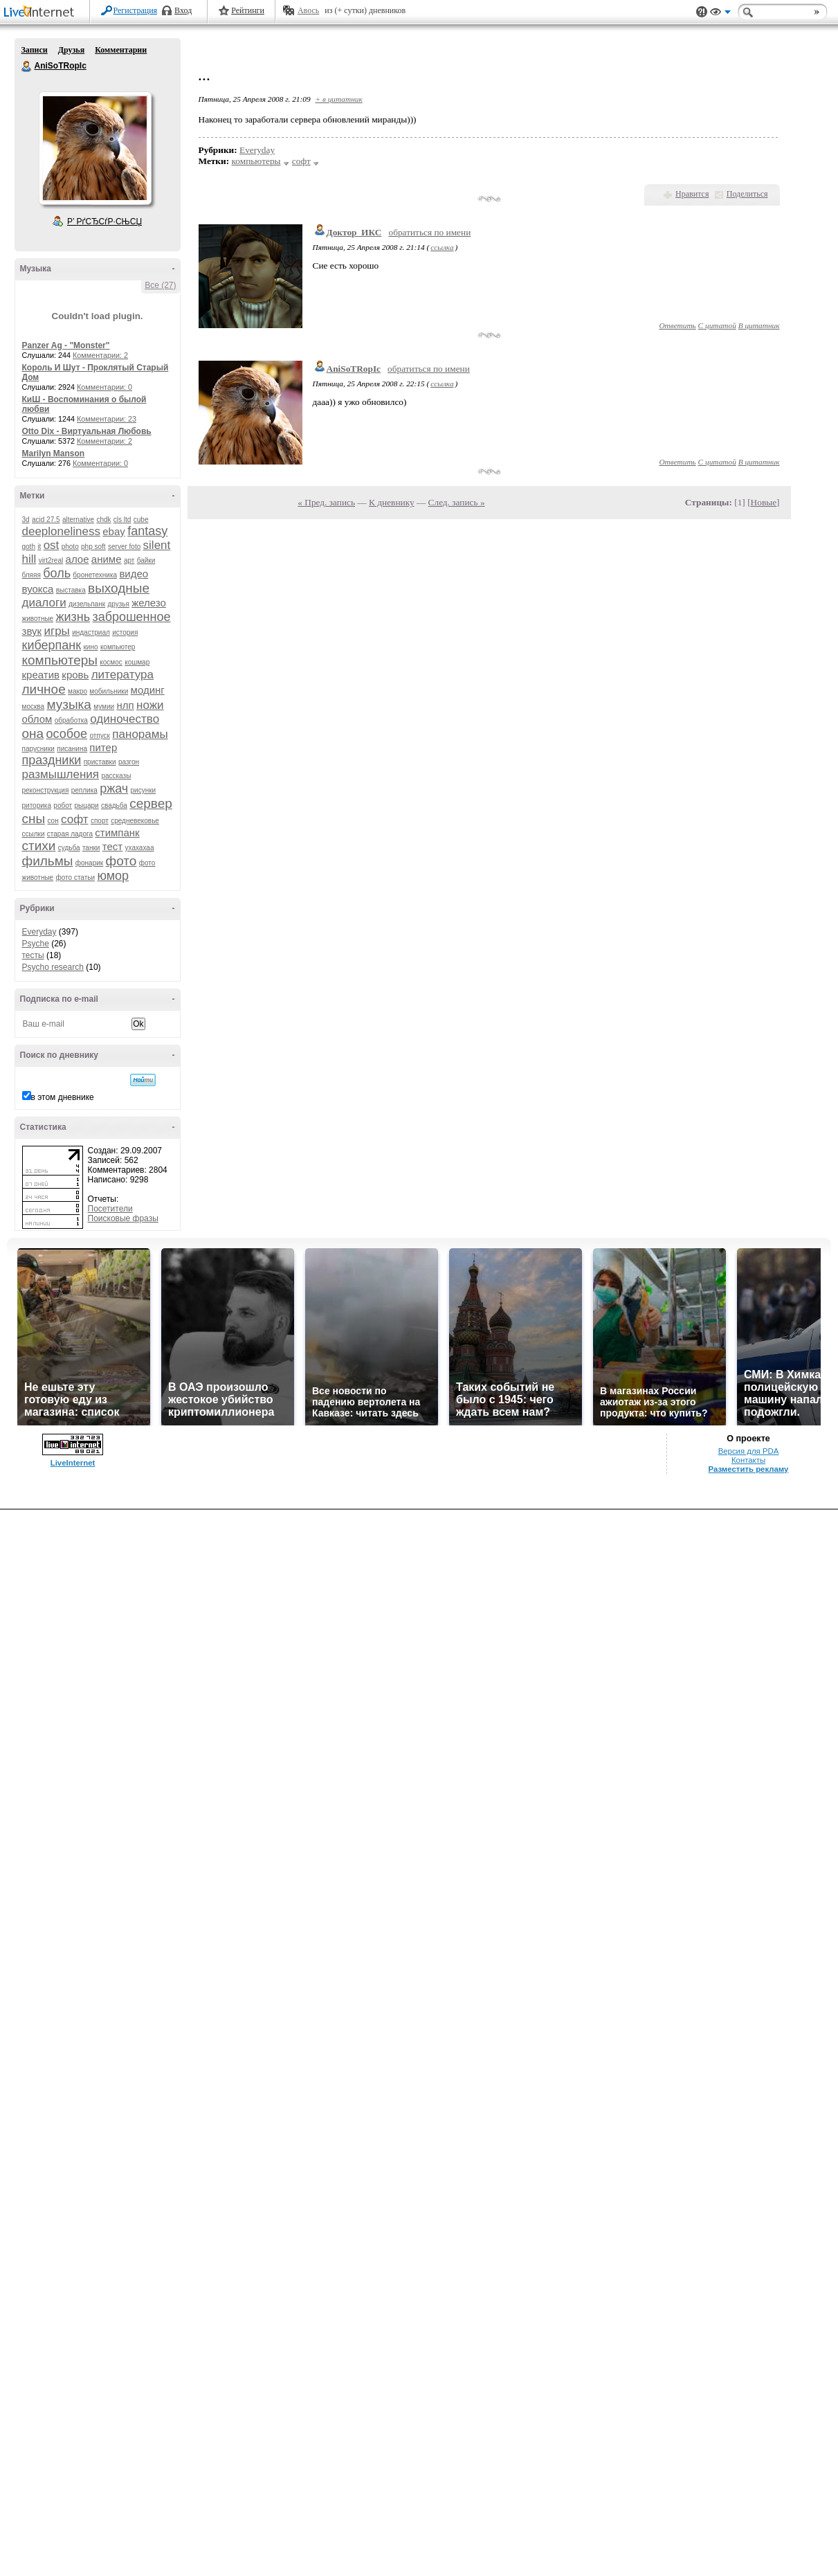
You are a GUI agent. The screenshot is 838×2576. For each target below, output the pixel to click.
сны (34, 818)
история (125, 632)
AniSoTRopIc (27, 66)
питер (103, 747)
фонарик (89, 863)
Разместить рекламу (749, 2535)
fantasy (147, 531)
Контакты (748, 2526)
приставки (100, 762)
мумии (103, 706)
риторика (36, 805)
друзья (118, 604)
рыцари (86, 805)
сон (53, 821)
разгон (128, 762)
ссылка (441, 247)
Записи (34, 50)
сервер (150, 803)
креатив (41, 675)
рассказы (116, 776)
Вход (183, 10)
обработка (71, 720)
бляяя (31, 575)
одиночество (124, 719)
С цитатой (717, 325)
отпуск (99, 735)
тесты (33, 955)
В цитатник (759, 325)
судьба (69, 848)
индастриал (91, 632)
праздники (52, 760)
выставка (71, 590)
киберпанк (52, 645)
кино (90, 647)
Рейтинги (247, 10)
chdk (103, 519)
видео (133, 573)
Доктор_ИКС (354, 232)
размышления (61, 774)
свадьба (114, 805)
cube (141, 519)
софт (75, 819)
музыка (68, 704)
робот (62, 805)
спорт (100, 821)
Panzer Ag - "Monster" (66, 345)
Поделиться (747, 194)
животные (38, 618)
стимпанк (117, 832)
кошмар (137, 662)
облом (37, 719)
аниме (106, 559)
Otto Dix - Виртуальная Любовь (87, 431)
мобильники (108, 691)
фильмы (47, 861)
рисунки (143, 790)
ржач (114, 788)
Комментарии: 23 (106, 419)
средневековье (135, 821)
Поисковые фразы (123, 1218)
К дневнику (392, 502)
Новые (763, 502)
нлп (125, 705)
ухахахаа (139, 848)
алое (77, 559)
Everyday (39, 932)
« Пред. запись (326, 502)
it (39, 546)
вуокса (38, 589)
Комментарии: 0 (104, 387)
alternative (78, 519)
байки (146, 560)
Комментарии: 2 (100, 355)
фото (121, 861)
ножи (150, 705)
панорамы (139, 734)
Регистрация (135, 10)
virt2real (51, 560)
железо (148, 603)
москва (33, 706)
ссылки (33, 834)
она (33, 733)
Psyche (35, 943)
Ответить (677, 325)
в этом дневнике (62, 1097)
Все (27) (160, 285)
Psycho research (53, 967)
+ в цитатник (338, 99)
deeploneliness (61, 531)
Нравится (692, 194)
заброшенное (132, 617)
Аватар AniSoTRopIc (95, 148)
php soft (93, 546)
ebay (113, 531)
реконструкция (45, 790)
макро (77, 691)
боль (57, 573)
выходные (118, 588)
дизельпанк (87, 604)
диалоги (44, 602)
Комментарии (121, 50)
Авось (308, 10)
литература (122, 674)
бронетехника (95, 575)
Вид (720, 13)
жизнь (73, 617)
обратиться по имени (429, 232)
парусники (38, 749)
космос (111, 662)
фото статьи (75, 877)
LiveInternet (41, 13)
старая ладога (70, 834)
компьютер (117, 647)
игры (56, 631)
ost (52, 545)
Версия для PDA (748, 2517)
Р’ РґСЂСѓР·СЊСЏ (104, 221)
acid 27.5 (46, 519)
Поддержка (701, 12)
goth (28, 546)
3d (26, 519)
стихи (39, 845)
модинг (148, 690)
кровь (75, 675)
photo (70, 546)
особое (66, 734)
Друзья (71, 50)
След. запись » (456, 502)
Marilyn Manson (53, 453)
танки (91, 848)
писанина (72, 749)
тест (112, 846)
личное (44, 689)
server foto (124, 546)
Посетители (110, 1209)
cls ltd (122, 519)
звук (32, 631)
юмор (113, 876)
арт (129, 560)
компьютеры (60, 660)
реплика (84, 790)
